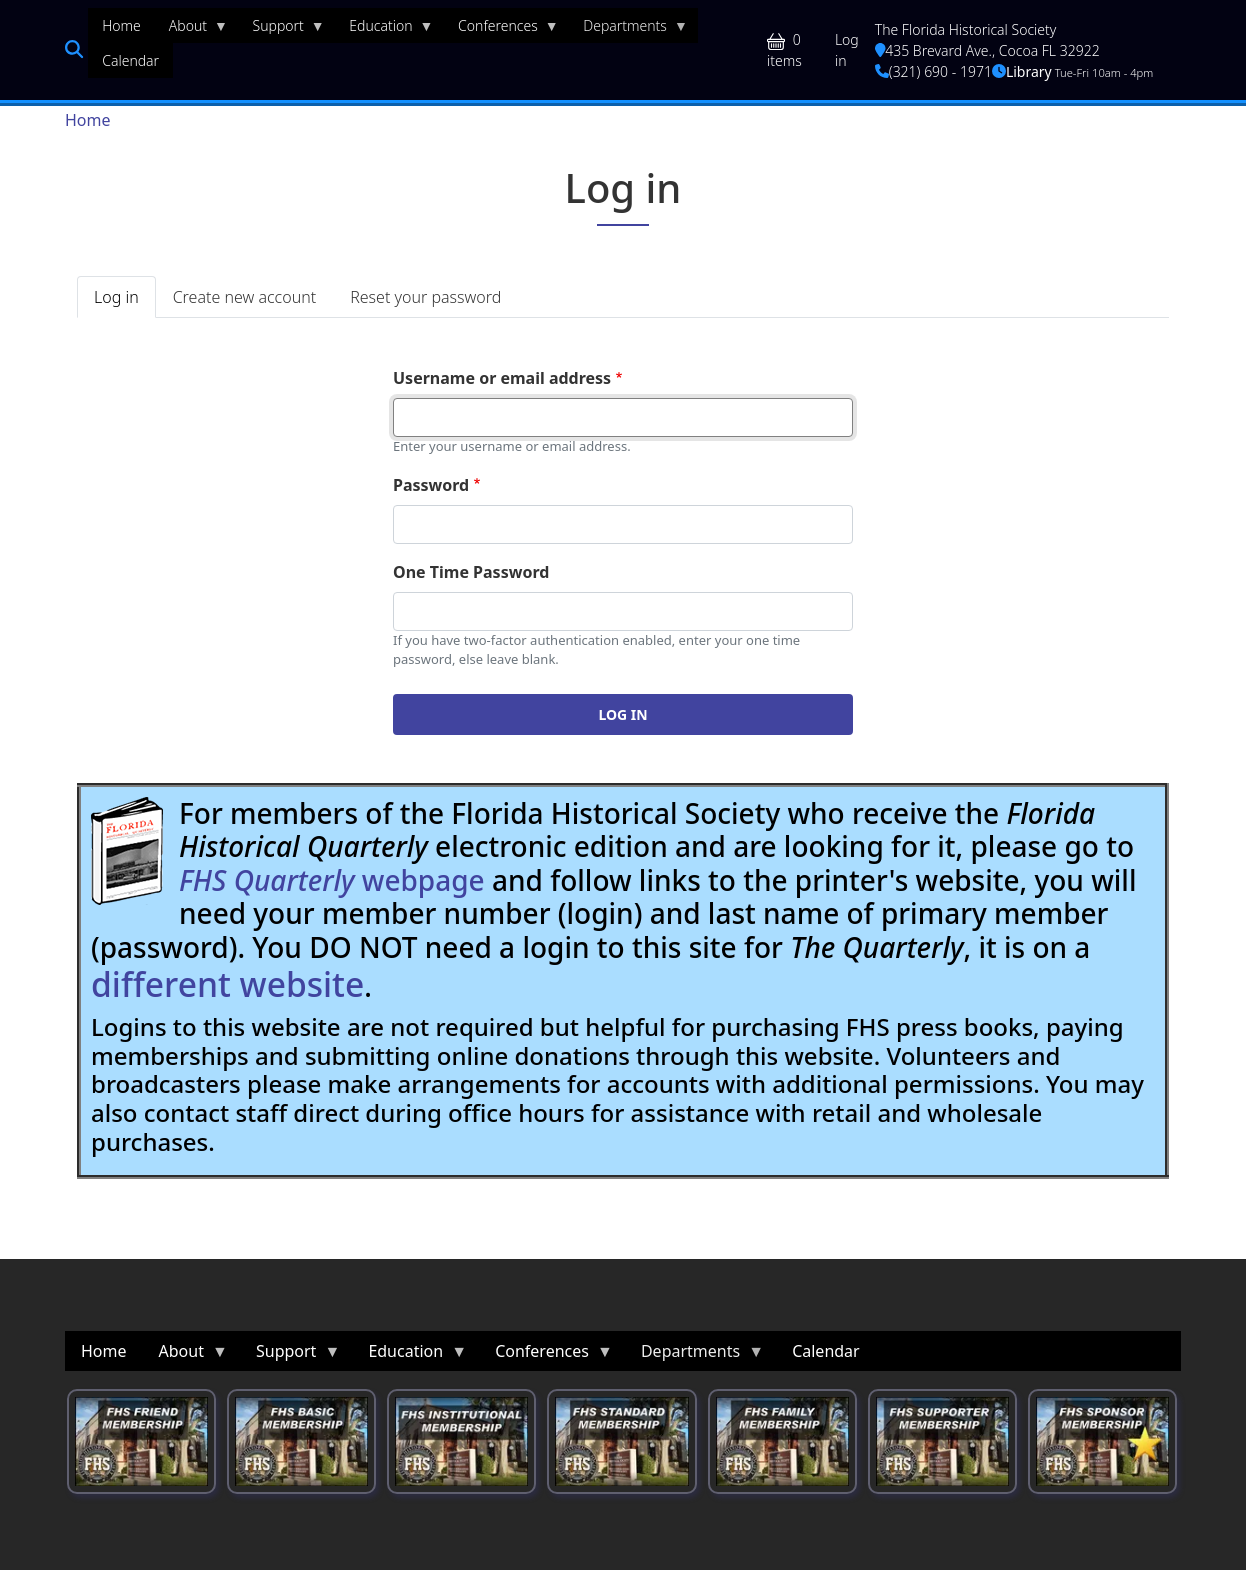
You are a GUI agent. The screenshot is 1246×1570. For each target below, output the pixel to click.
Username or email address (502, 378)
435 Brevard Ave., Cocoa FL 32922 (987, 50)
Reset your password (425, 297)
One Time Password (471, 572)
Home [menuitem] (121, 25)
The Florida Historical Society (966, 29)
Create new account (244, 297)
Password (431, 485)
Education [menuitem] (384, 30)
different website (227, 984)
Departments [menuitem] (628, 30)
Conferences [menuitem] (501, 30)
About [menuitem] (191, 30)
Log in (847, 50)
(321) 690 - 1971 (933, 71)
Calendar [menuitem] (130, 60)
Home (88, 120)
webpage (332, 880)
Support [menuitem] (282, 30)
